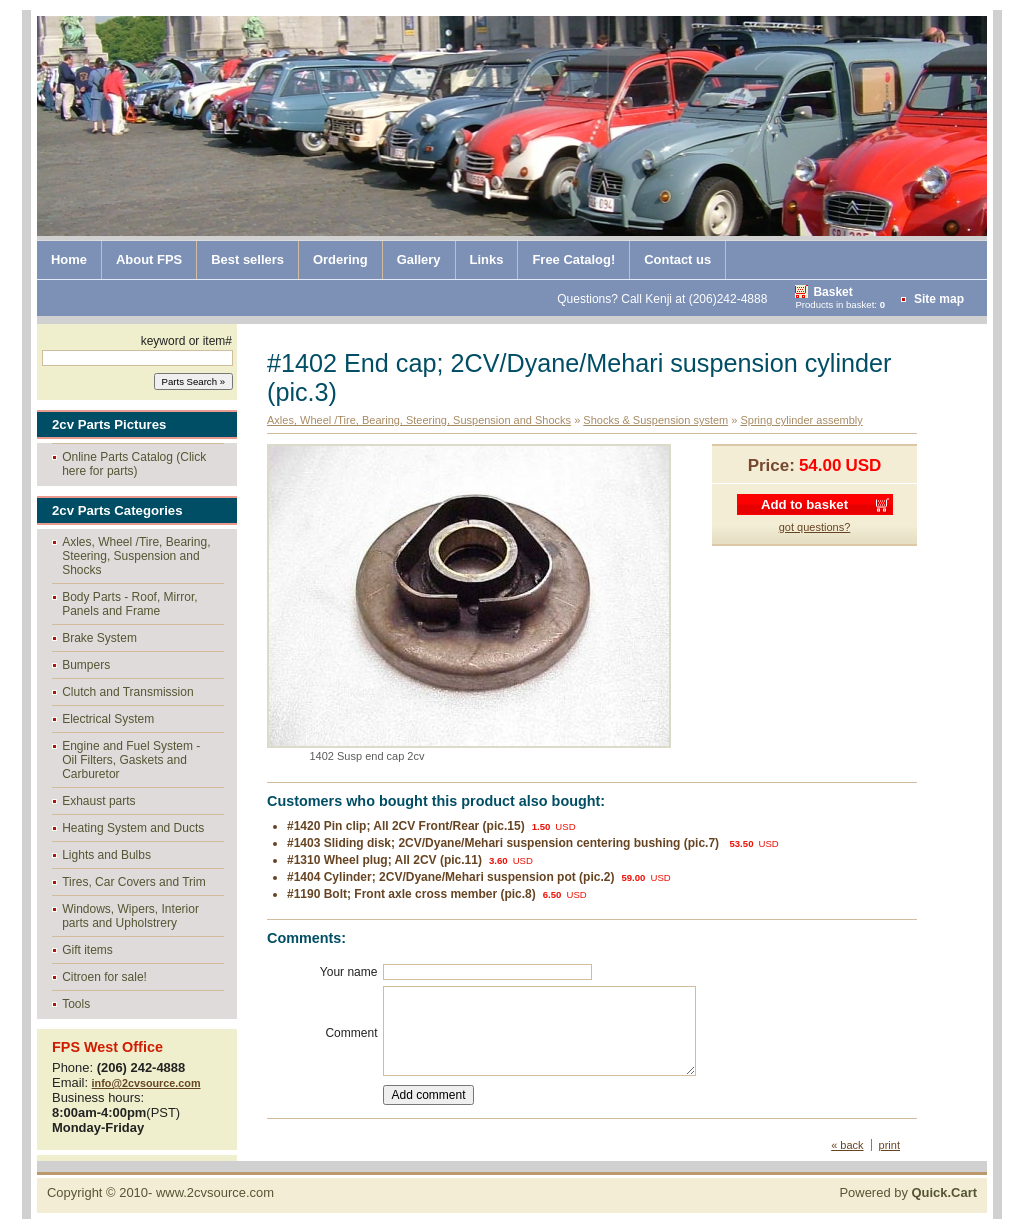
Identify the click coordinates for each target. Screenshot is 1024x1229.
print (889, 1145)
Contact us (677, 259)
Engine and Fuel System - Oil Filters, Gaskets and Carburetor (131, 760)
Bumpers (86, 665)
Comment (351, 1033)
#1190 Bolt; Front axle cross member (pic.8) (411, 894)
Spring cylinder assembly (801, 420)
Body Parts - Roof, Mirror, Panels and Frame (129, 604)
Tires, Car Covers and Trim (134, 882)
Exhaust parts (98, 801)
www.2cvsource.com (215, 1192)
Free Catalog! (573, 259)
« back (847, 1145)
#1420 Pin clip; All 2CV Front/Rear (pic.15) (406, 826)
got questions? (815, 527)
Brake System (99, 638)
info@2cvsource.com (146, 1083)
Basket (832, 292)
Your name (349, 972)
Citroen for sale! (104, 977)
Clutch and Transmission (127, 692)
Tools (76, 1004)
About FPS (149, 259)
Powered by (908, 1192)
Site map (939, 299)
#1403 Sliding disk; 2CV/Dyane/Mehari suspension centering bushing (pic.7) (504, 843)
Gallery (419, 259)
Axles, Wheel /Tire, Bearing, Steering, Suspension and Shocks (136, 556)
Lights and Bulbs (106, 855)
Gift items (87, 950)
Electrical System (108, 719)
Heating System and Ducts (133, 828)
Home (69, 259)
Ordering (340, 259)
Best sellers (247, 259)
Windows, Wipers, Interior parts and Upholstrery (130, 916)
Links (487, 259)
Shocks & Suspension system (655, 420)
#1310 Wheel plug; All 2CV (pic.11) (384, 860)
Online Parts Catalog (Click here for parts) (134, 464)
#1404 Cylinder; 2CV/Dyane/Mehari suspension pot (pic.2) (450, 877)
